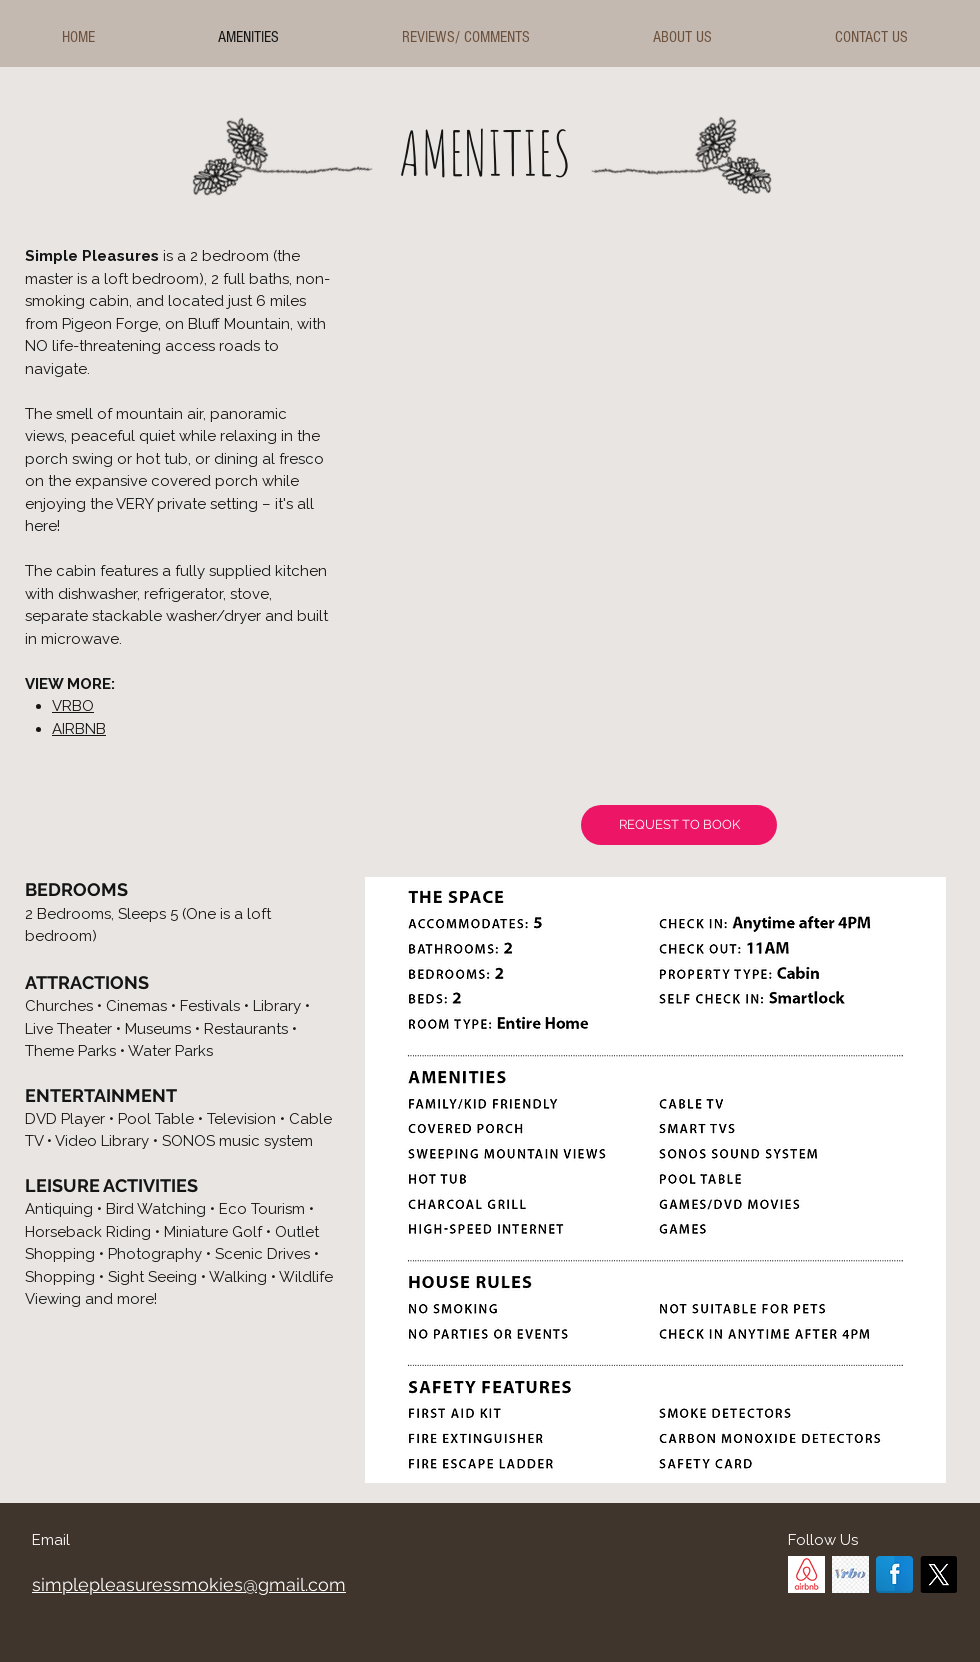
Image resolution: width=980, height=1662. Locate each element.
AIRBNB (79, 729)
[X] (938, 1574)
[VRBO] (850, 1574)
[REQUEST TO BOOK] (679, 825)
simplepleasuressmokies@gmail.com (189, 1584)
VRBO (73, 706)
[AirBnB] (806, 1574)
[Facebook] (894, 1574)
